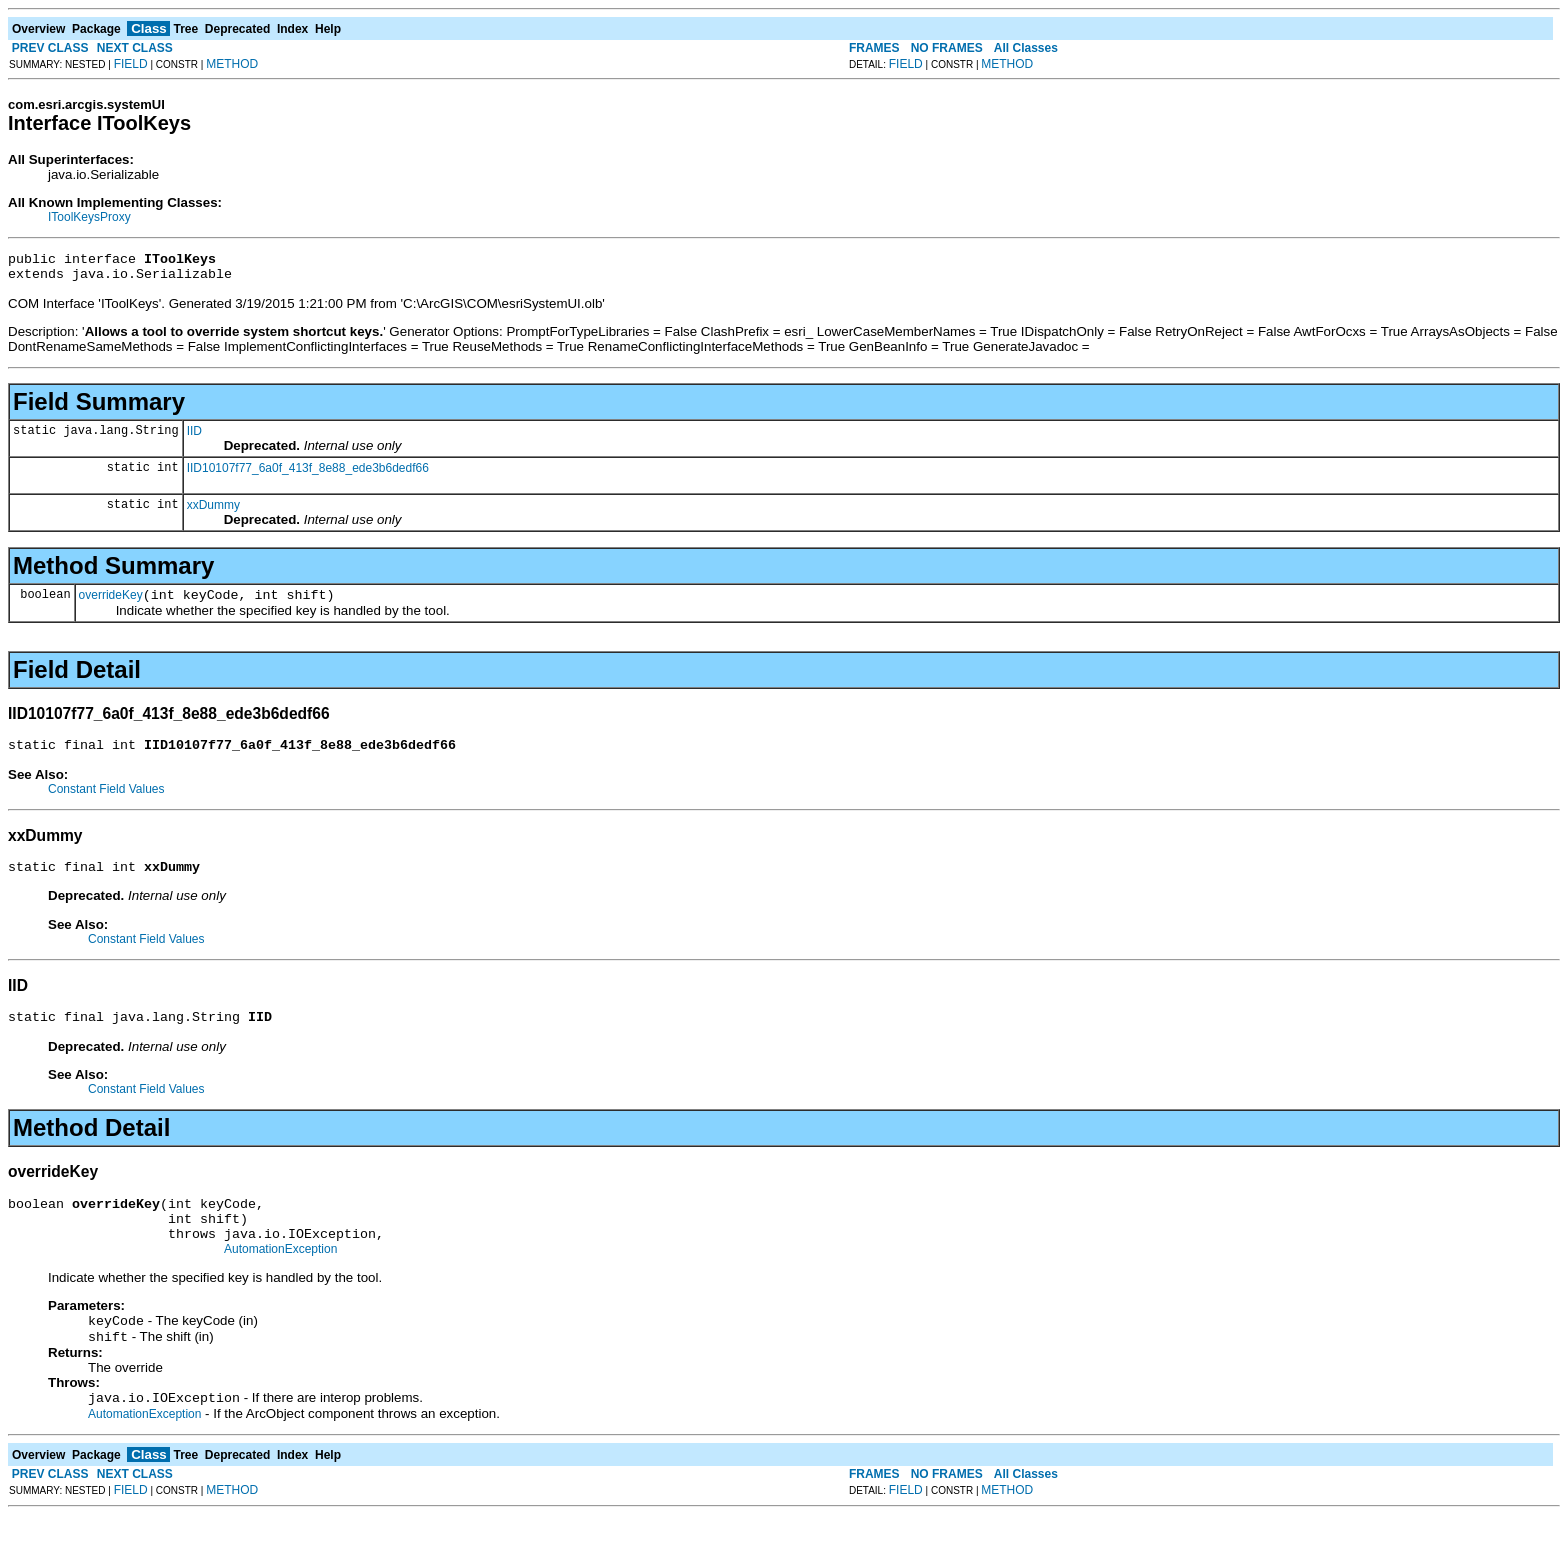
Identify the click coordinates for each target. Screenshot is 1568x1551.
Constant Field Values (106, 801)
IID (194, 437)
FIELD (131, 64)
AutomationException (280, 1279)
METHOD (232, 64)
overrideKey (111, 604)
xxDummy (213, 511)
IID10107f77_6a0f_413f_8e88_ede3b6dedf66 (308, 474)
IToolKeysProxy (89, 217)
